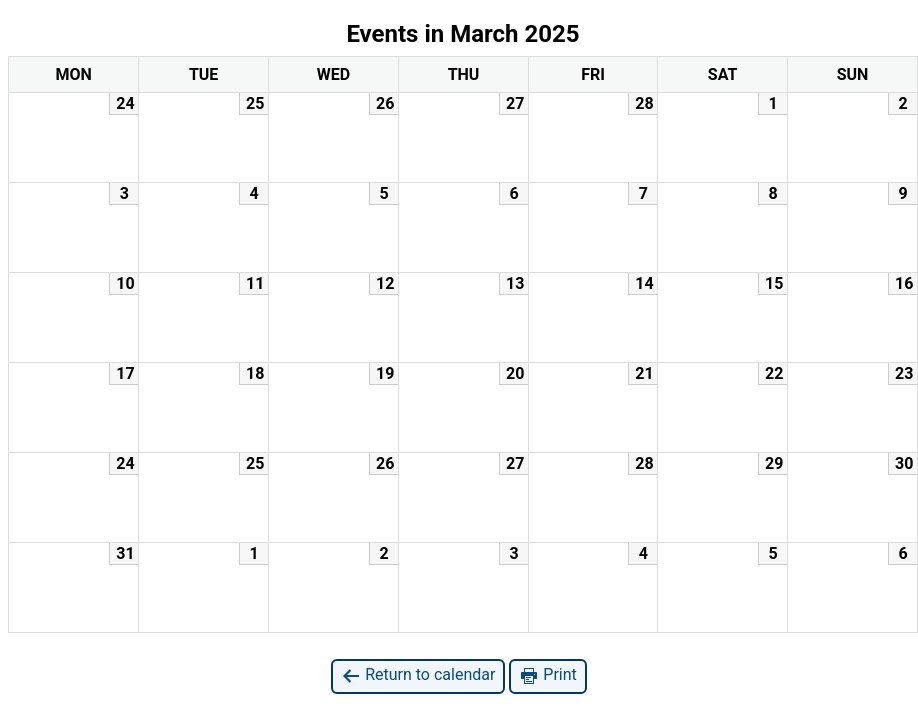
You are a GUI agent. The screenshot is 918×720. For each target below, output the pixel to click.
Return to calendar (418, 675)
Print (547, 675)
